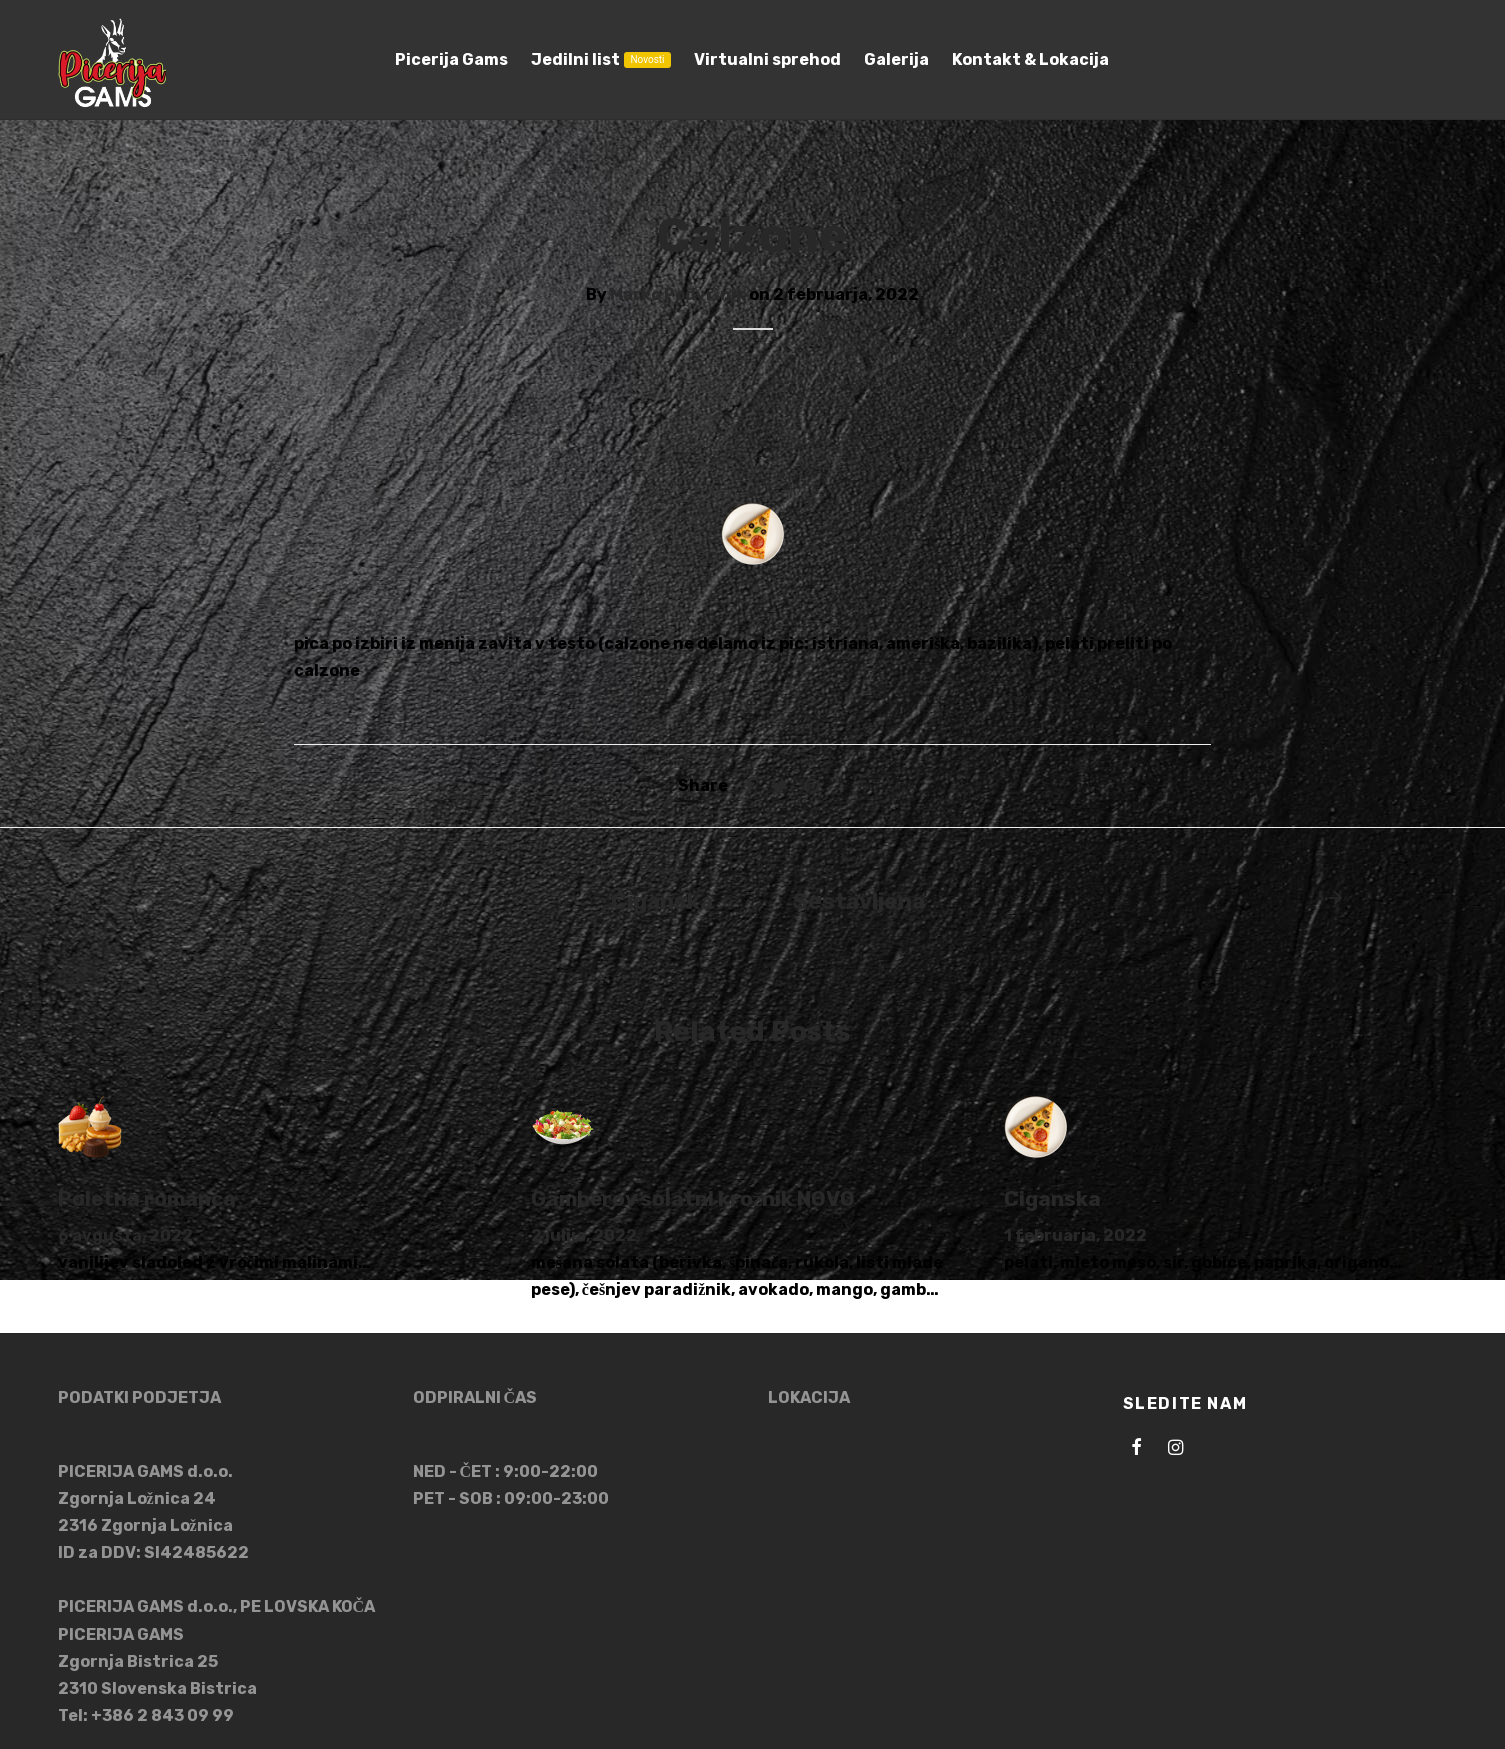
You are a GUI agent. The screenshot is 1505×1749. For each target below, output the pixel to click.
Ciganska (1052, 1199)
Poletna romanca (147, 1199)
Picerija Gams (451, 59)
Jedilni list (600, 59)
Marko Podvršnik (678, 294)
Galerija (896, 59)
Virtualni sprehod (767, 59)
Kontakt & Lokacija (1030, 59)
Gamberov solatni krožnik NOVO (693, 1199)
